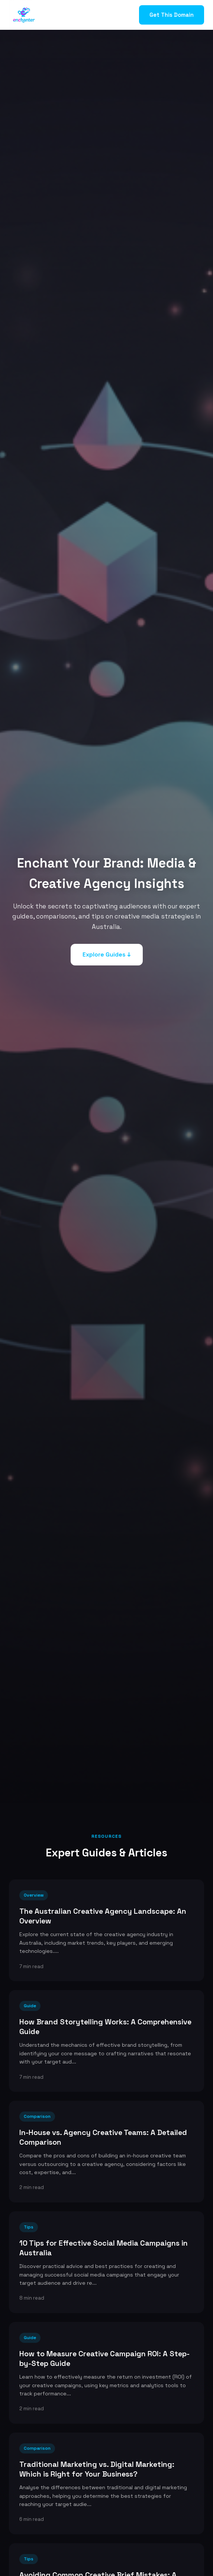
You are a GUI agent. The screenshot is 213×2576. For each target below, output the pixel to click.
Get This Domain (171, 14)
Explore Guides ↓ (107, 954)
